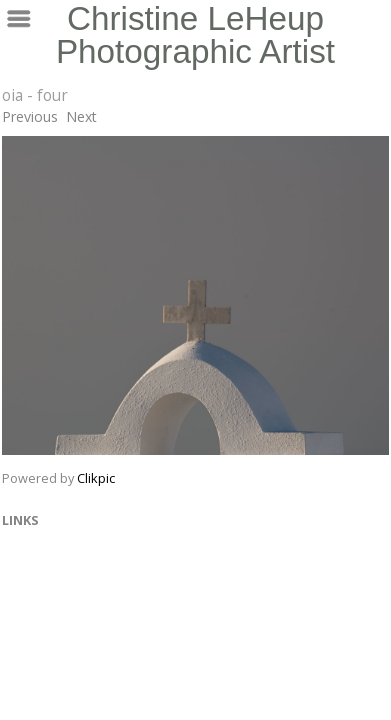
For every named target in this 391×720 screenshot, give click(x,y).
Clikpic (96, 478)
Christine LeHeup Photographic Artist (195, 35)
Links (20, 520)
